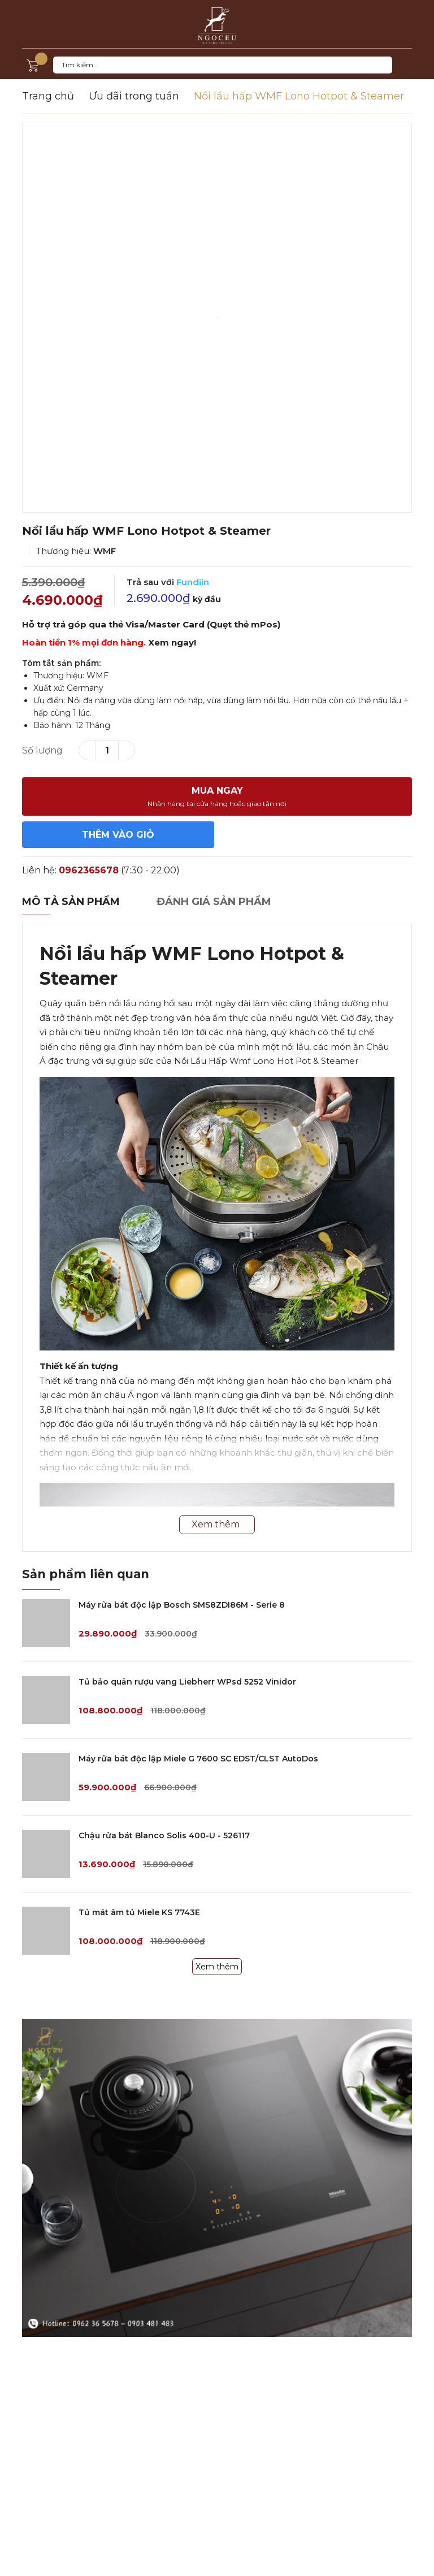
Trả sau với (168, 582)
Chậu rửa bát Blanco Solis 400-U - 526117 (164, 1835)
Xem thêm (217, 1967)
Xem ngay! (172, 642)
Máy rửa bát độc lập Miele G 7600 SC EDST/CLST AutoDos (198, 1759)
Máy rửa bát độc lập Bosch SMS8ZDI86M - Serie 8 (182, 1605)
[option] (217, 318)
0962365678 (89, 870)
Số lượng (42, 750)
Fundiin (192, 582)
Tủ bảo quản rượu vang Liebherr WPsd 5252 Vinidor (187, 1682)
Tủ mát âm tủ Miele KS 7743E (139, 1912)
